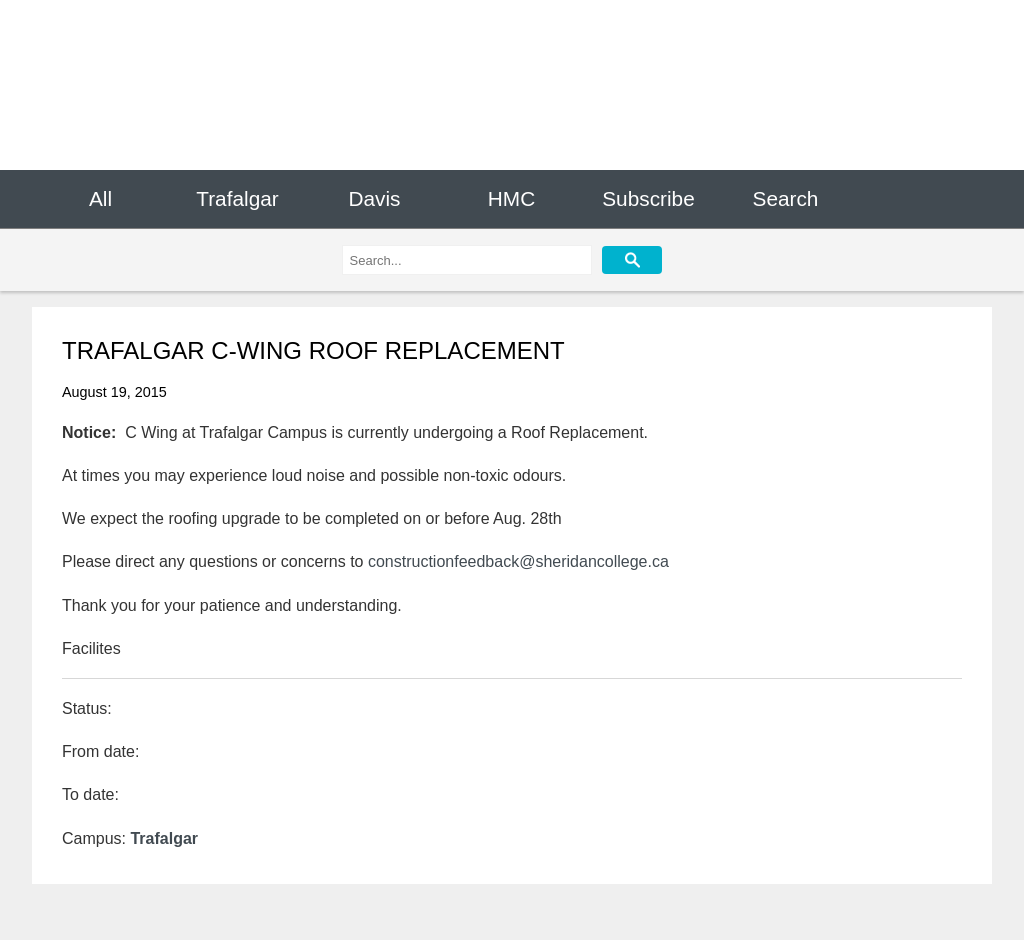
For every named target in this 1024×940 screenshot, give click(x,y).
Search (786, 198)
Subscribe (648, 198)
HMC (511, 198)
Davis (374, 198)
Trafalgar (237, 198)
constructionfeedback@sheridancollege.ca (518, 561)
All (100, 198)
